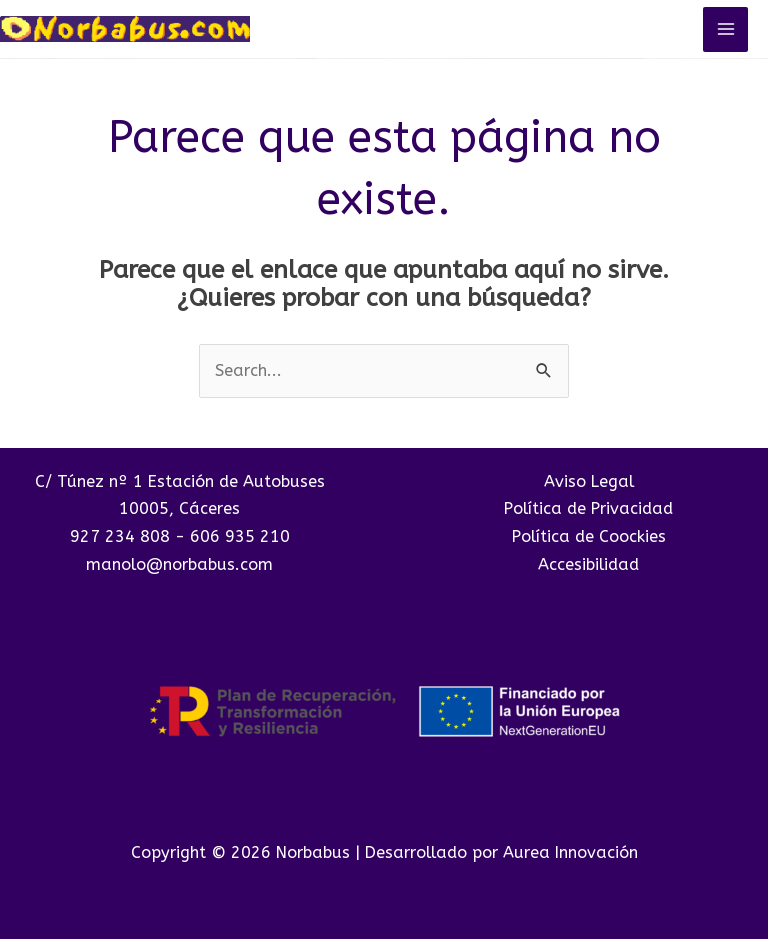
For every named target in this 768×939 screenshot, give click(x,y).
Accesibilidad (588, 564)
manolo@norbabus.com (179, 564)
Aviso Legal (589, 481)
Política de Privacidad (588, 508)
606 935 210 (240, 536)
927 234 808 (120, 536)
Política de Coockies (589, 536)
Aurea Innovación (570, 852)
